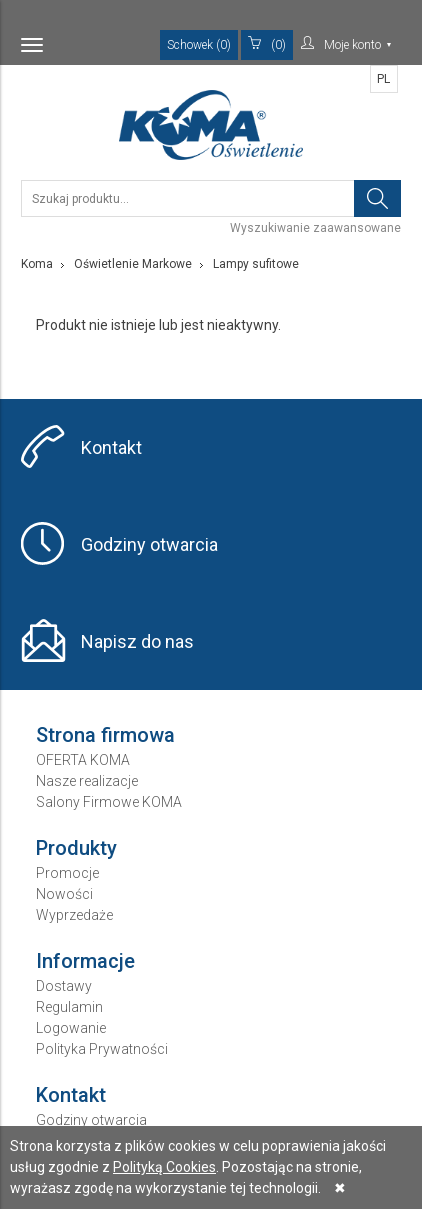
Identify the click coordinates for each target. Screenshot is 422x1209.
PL (383, 79)
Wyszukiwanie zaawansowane (315, 228)
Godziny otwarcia (149, 544)
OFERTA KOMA (83, 760)
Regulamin (69, 1007)
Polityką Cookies (164, 1167)
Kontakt (111, 447)
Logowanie (71, 1028)
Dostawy (64, 986)
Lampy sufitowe (256, 264)
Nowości (64, 894)
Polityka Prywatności (102, 1049)
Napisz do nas (137, 641)
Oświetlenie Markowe (133, 264)
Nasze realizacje (87, 781)
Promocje (67, 873)
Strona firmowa (105, 735)
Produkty (76, 848)
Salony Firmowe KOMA (109, 802)
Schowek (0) (199, 45)
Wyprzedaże (74, 915)
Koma (37, 264)
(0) (267, 44)
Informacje (85, 961)
